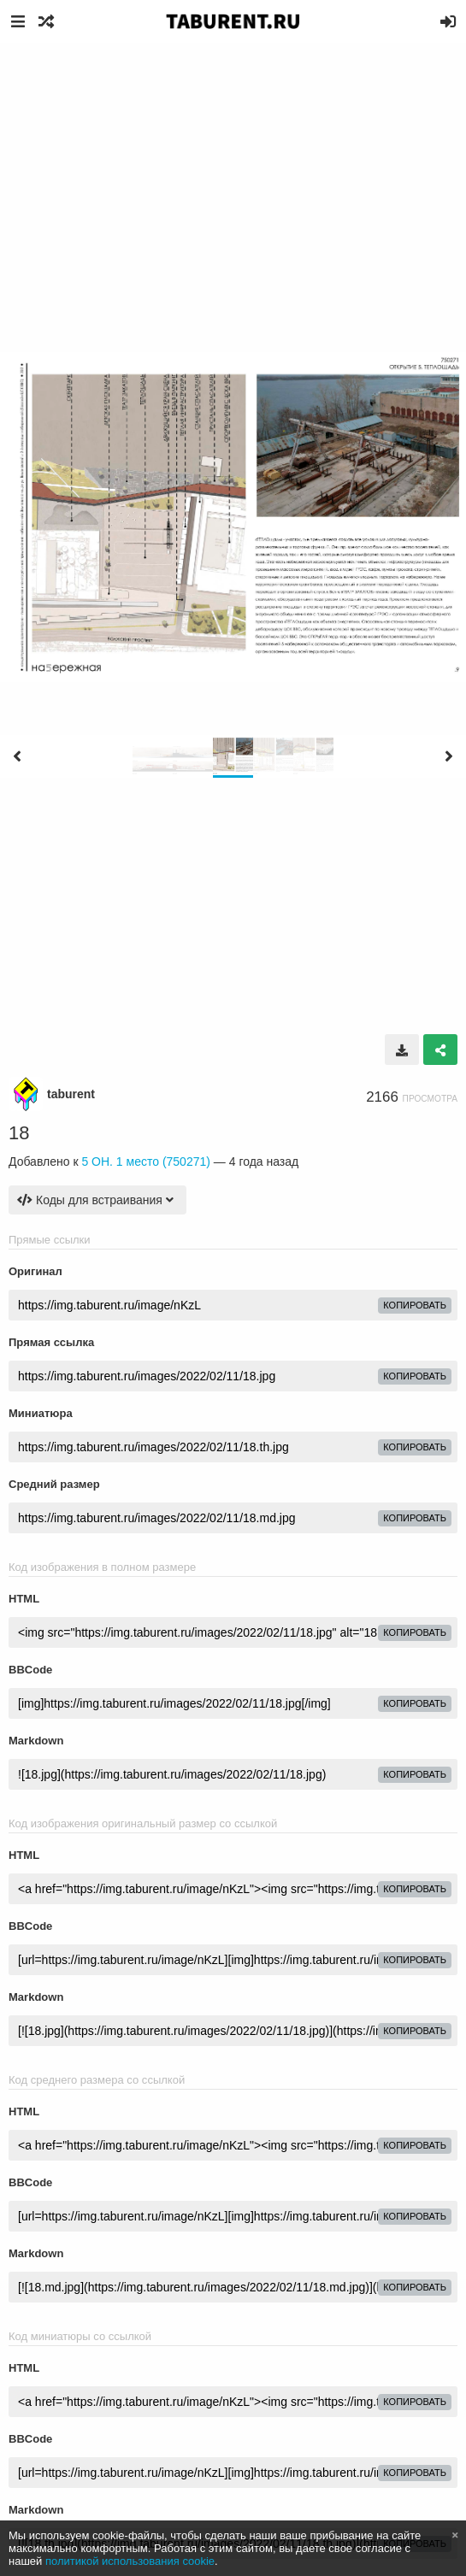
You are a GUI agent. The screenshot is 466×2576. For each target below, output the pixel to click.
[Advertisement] (233, 171)
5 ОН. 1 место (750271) (145, 1161)
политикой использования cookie (130, 2561)
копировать (414, 1305)
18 (19, 1133)
